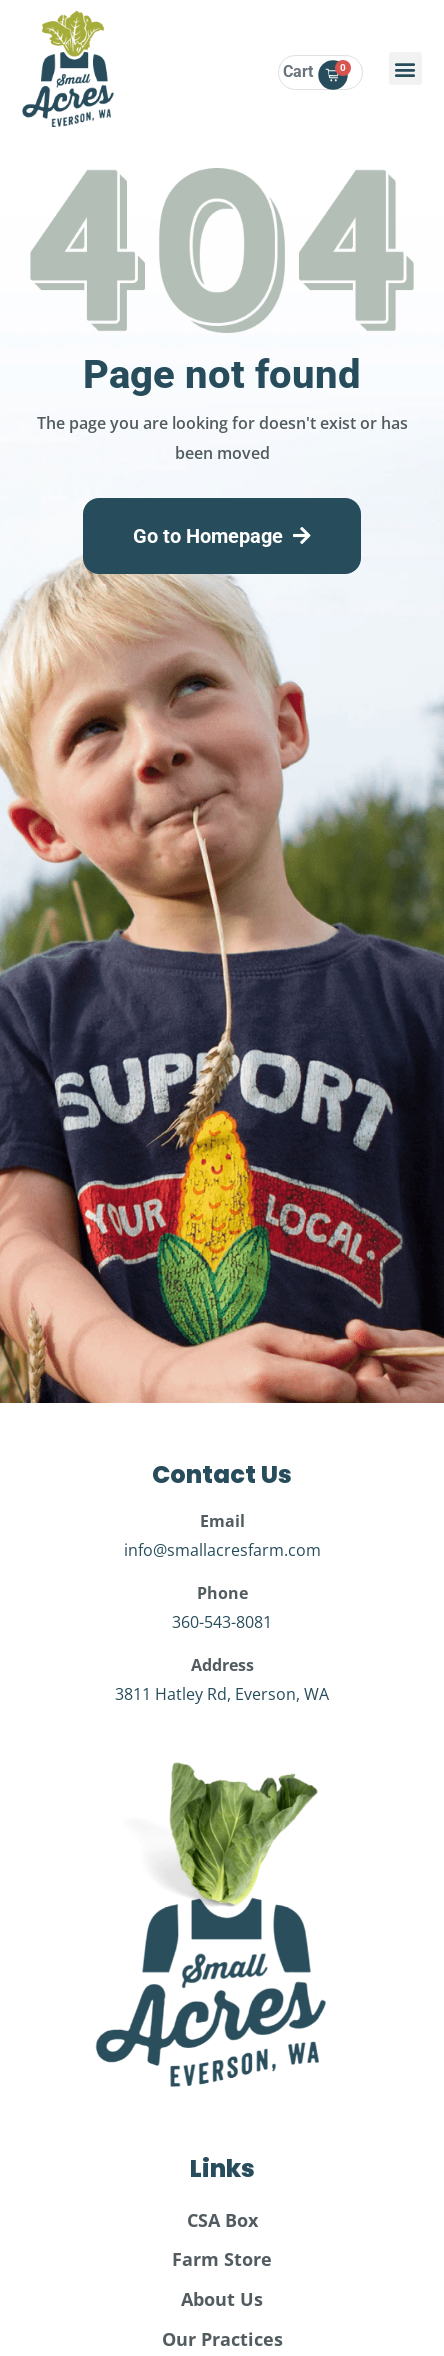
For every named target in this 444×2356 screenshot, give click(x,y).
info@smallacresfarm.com (222, 1550)
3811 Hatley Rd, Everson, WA (222, 1694)
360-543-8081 (222, 1622)
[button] (405, 68)
